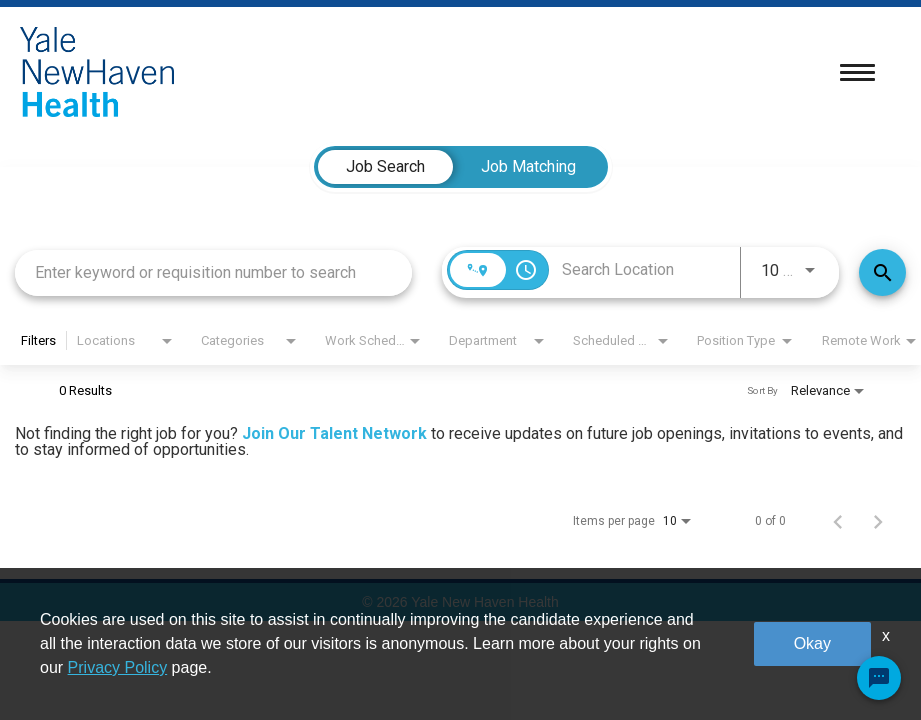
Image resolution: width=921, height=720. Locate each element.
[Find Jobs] (882, 272)
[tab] (385, 167)
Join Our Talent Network (334, 433)
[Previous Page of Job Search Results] (838, 521)
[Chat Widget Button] (879, 678)
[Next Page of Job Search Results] (878, 521)
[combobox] (213, 272)
